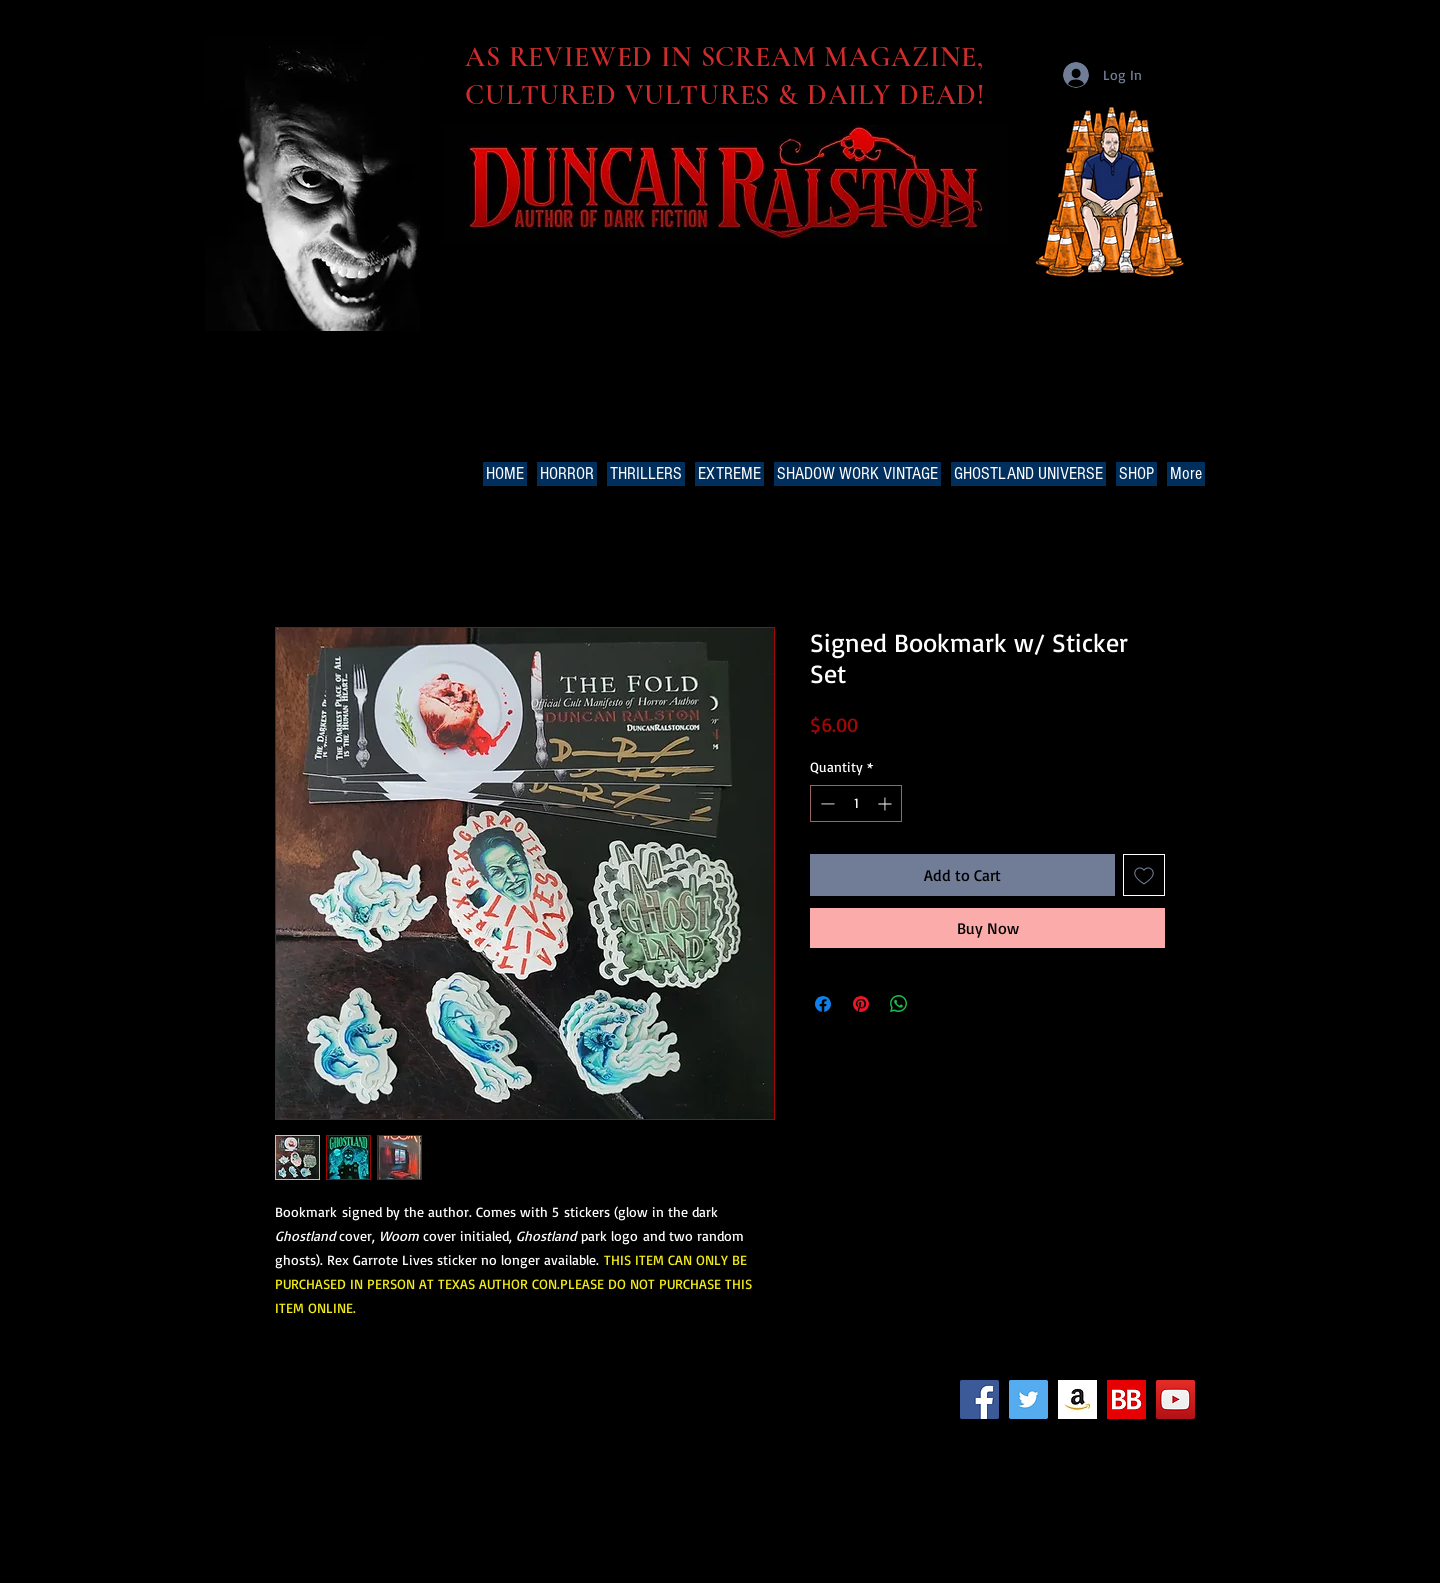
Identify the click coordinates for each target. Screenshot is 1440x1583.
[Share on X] (937, 1004)
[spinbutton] (856, 803)
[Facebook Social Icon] (979, 1399)
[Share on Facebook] (823, 1004)
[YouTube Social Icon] (1175, 1399)
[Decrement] (825, 803)
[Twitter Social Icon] (1028, 1399)
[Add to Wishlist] (1144, 875)
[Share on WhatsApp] (899, 1004)
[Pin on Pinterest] (861, 1004)
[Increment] (886, 803)
